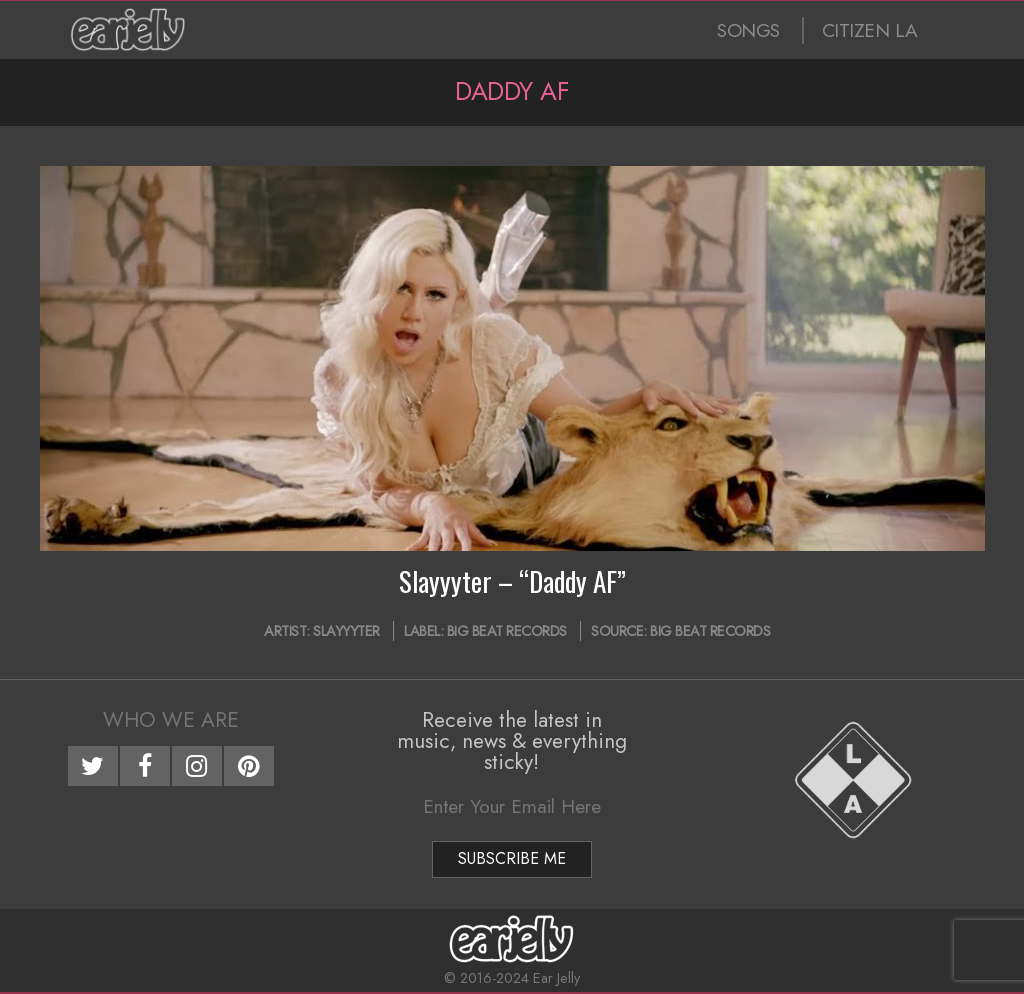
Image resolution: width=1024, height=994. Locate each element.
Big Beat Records (507, 631)
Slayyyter (346, 631)
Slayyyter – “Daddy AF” (512, 581)
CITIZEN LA (870, 30)
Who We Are (171, 720)
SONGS (748, 30)
